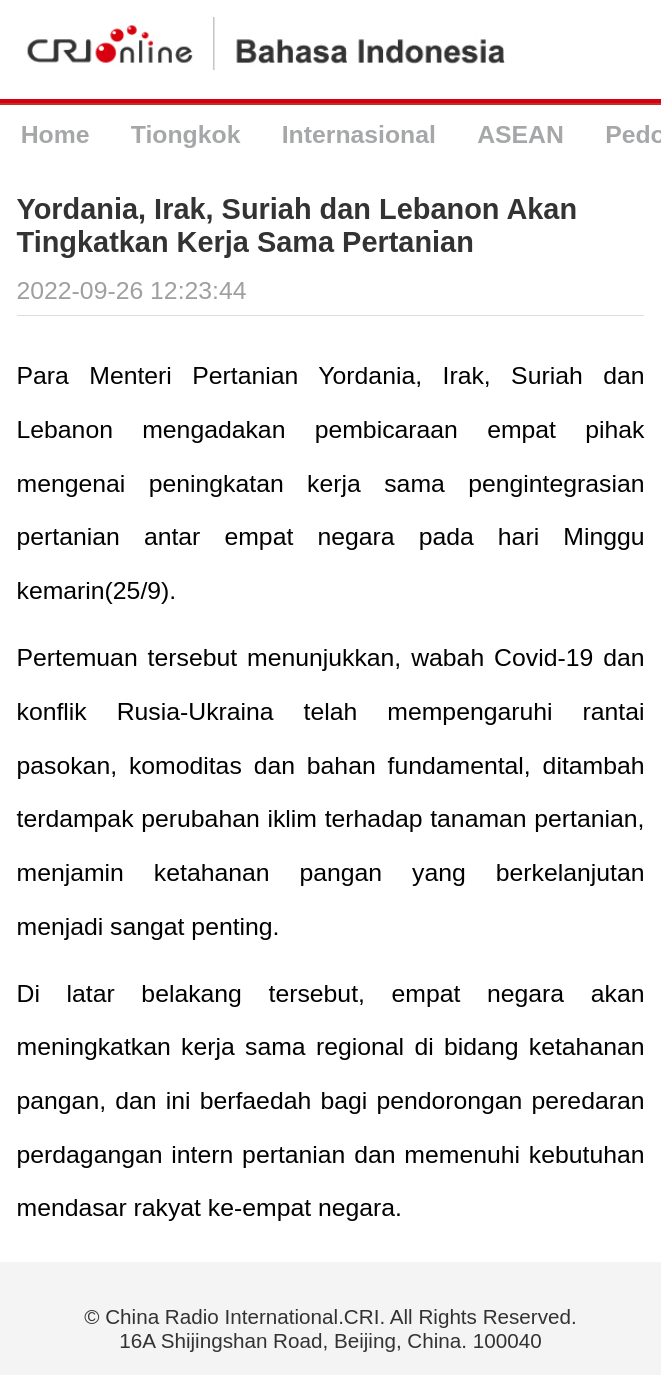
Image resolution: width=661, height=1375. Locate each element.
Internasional (359, 134)
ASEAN (520, 134)
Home (55, 134)
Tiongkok (186, 134)
